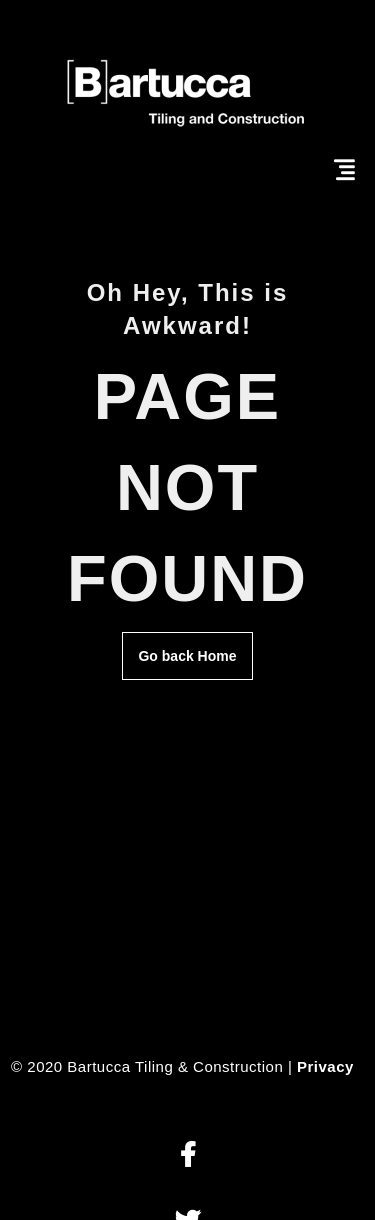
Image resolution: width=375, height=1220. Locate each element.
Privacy (325, 1066)
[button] (187, 1155)
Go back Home (187, 656)
